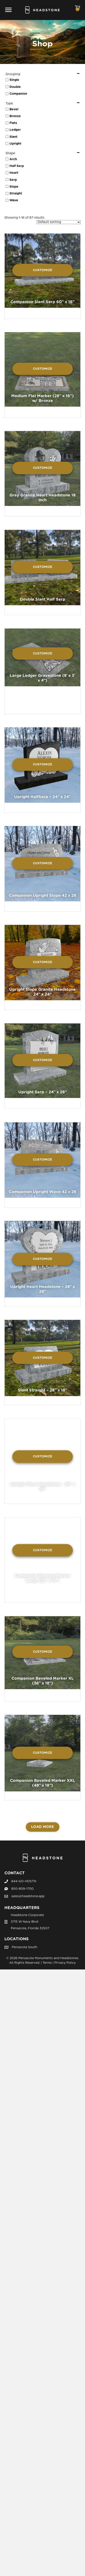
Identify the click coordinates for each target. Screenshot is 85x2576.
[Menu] (8, 10)
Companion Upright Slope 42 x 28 (42, 896)
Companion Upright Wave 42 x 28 (42, 1192)
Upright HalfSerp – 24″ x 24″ (42, 797)
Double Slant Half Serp (42, 599)
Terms (47, 1962)
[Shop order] (59, 222)
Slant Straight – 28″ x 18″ (42, 1390)
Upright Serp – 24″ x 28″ (42, 1092)
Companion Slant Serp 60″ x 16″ (42, 302)
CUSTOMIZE (42, 270)
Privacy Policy (65, 1962)
